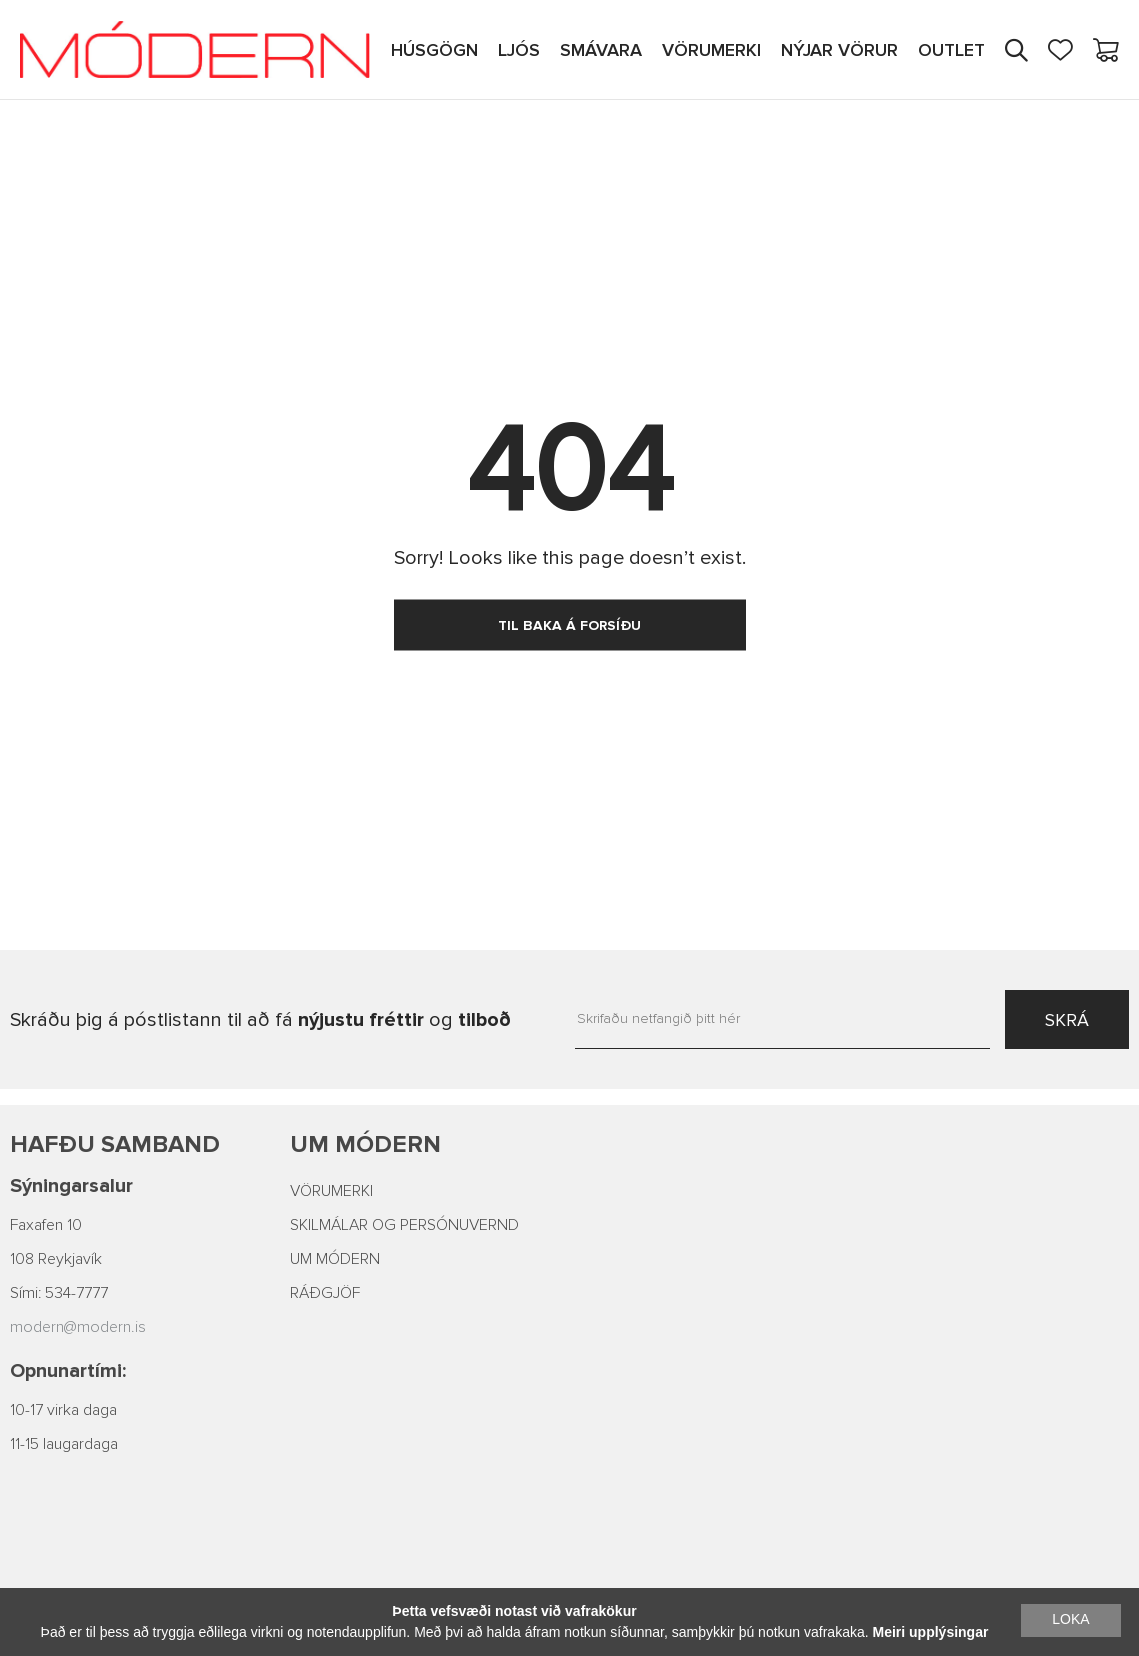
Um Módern (365, 1144)
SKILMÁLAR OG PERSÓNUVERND (404, 1225)
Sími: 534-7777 (59, 1293)
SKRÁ (1067, 1020)
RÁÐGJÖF (325, 1293)
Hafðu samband (115, 1144)
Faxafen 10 (46, 1225)
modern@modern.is (78, 1327)
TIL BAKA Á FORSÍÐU (569, 625)
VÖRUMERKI (331, 1191)
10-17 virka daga (63, 1410)
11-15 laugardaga (64, 1444)
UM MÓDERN (335, 1259)
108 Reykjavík (56, 1259)
